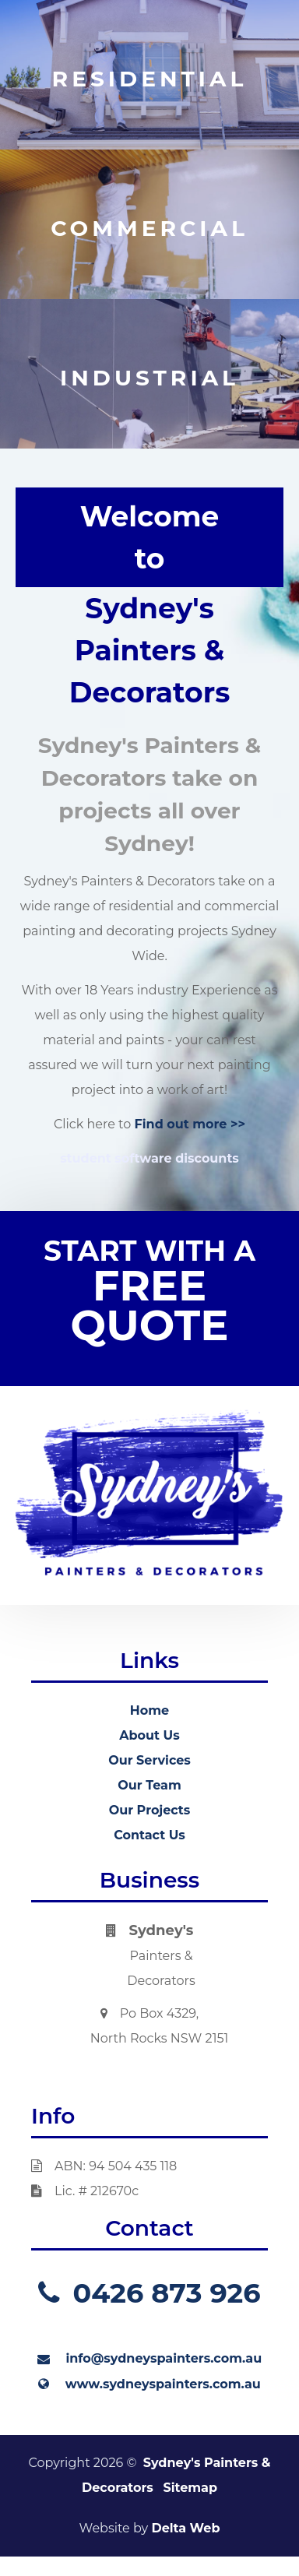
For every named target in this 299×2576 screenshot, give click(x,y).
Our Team (149, 1785)
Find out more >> (189, 1124)
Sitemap (190, 2487)
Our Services (149, 1760)
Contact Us (149, 1835)
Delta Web (185, 2528)
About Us (149, 1735)
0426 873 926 (149, 2293)
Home (149, 1710)
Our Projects (150, 1810)
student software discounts (149, 1158)
